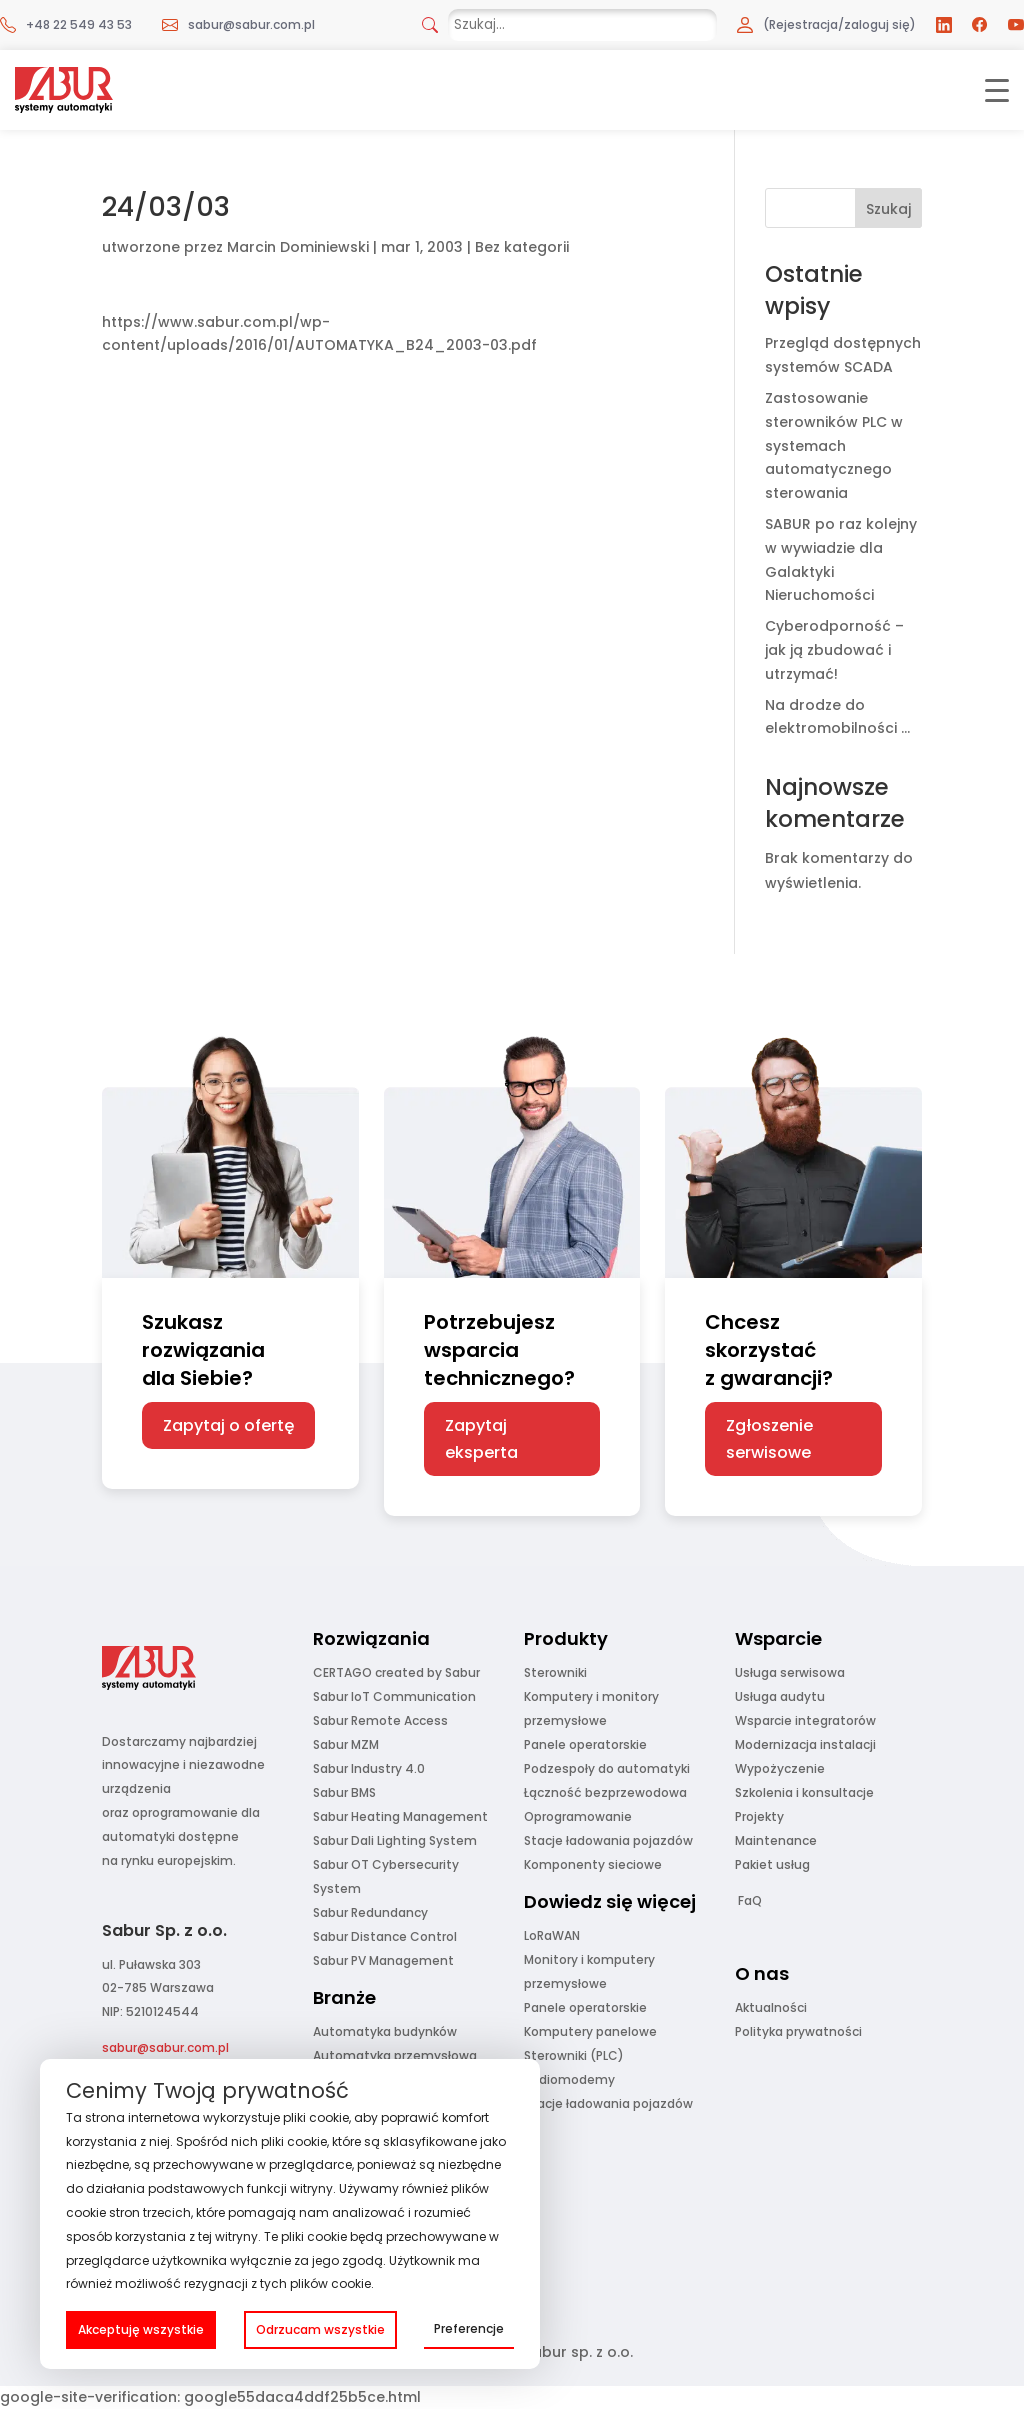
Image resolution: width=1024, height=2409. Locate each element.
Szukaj (888, 209)
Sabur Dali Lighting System (395, 1840)
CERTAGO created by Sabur (396, 1672)
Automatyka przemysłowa (395, 2055)
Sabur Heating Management (400, 1816)
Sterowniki (555, 1672)
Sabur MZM (346, 1744)
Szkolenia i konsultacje (804, 1792)
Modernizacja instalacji (805, 1744)
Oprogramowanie (578, 1816)
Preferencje (469, 2328)
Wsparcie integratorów (805, 1720)
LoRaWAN (552, 1935)
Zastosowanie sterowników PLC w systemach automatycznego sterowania (834, 445)
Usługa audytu (780, 1696)
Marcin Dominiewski (298, 247)
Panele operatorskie (585, 1744)
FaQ (750, 1900)
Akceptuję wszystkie (141, 2329)
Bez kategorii (522, 247)
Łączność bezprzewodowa (605, 1792)
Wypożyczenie (780, 1768)
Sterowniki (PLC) (574, 2055)
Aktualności (771, 2007)
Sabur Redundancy (370, 1912)
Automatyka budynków (385, 2031)
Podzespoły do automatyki (607, 1768)
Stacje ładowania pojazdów (608, 1840)
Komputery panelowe (590, 2031)
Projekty (759, 1816)
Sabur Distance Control (385, 1936)
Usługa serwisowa (790, 1672)
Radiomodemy (569, 2079)
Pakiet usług (772, 1864)
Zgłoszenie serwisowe (769, 1439)
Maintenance (776, 1840)
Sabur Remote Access (380, 1720)
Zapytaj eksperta (481, 1439)
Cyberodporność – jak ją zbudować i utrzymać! (834, 650)
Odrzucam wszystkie (320, 2329)
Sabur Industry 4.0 (369, 1768)
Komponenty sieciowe (593, 1864)
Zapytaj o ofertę (228, 1425)
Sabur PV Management (383, 1960)
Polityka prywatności (798, 2031)
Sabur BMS (344, 1792)
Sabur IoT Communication (394, 1696)
